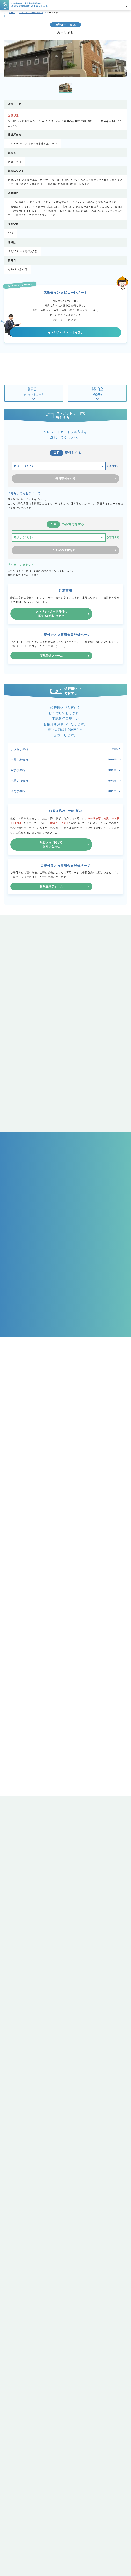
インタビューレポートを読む (65, 332)
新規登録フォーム (51, 655)
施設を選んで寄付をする (31, 12)
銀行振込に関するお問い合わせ (51, 844)
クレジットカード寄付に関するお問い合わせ (51, 613)
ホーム (12, 12)
